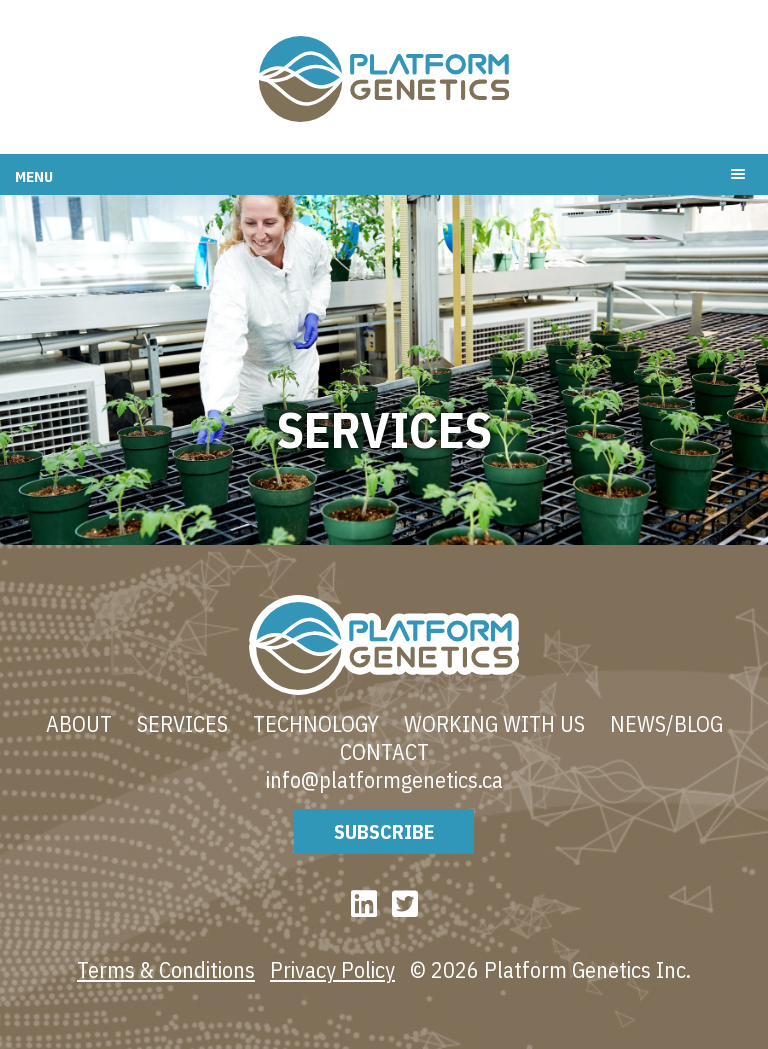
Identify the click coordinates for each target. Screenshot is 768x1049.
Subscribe (384, 831)
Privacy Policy (332, 969)
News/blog (666, 724)
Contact (384, 752)
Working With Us (494, 724)
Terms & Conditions (166, 969)
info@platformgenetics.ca (384, 780)
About (79, 724)
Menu (34, 176)
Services (182, 724)
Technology (316, 724)
